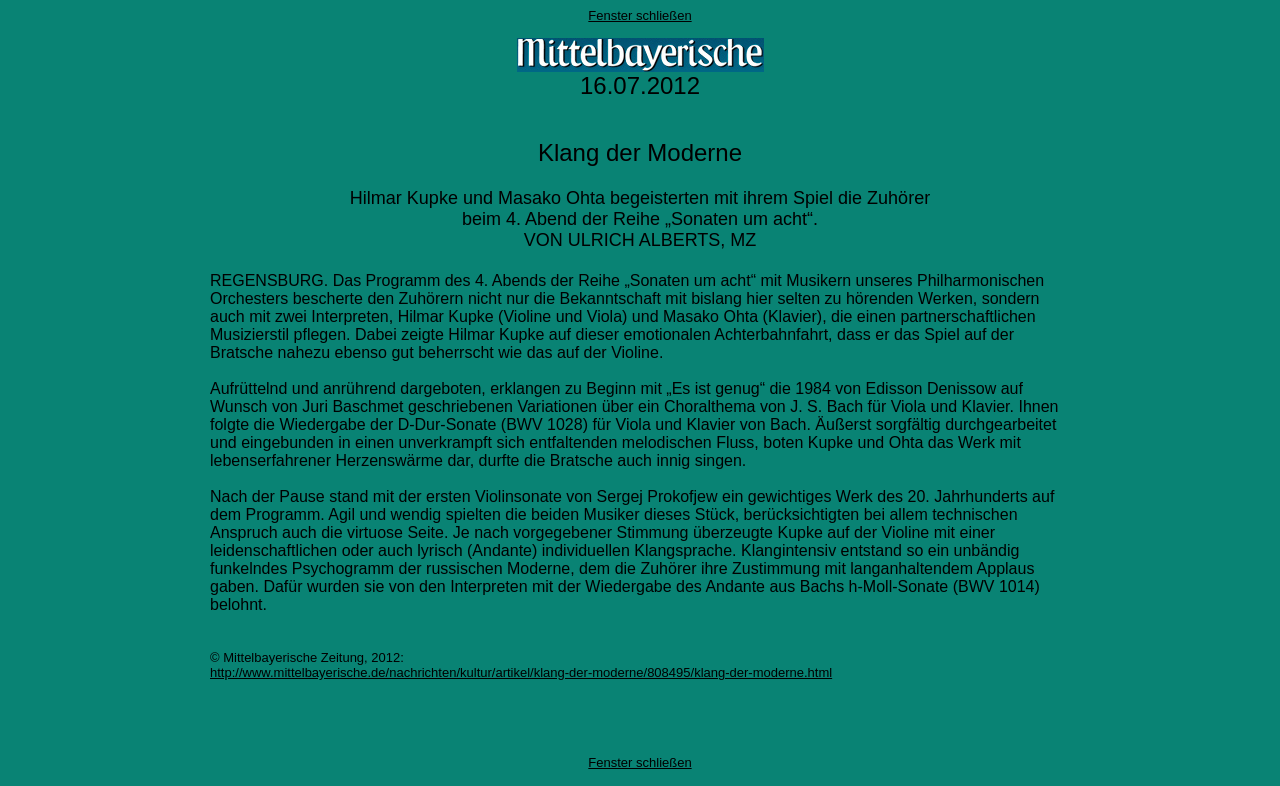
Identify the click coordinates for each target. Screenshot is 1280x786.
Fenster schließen (639, 15)
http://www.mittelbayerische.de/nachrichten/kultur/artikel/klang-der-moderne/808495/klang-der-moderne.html (521, 672)
